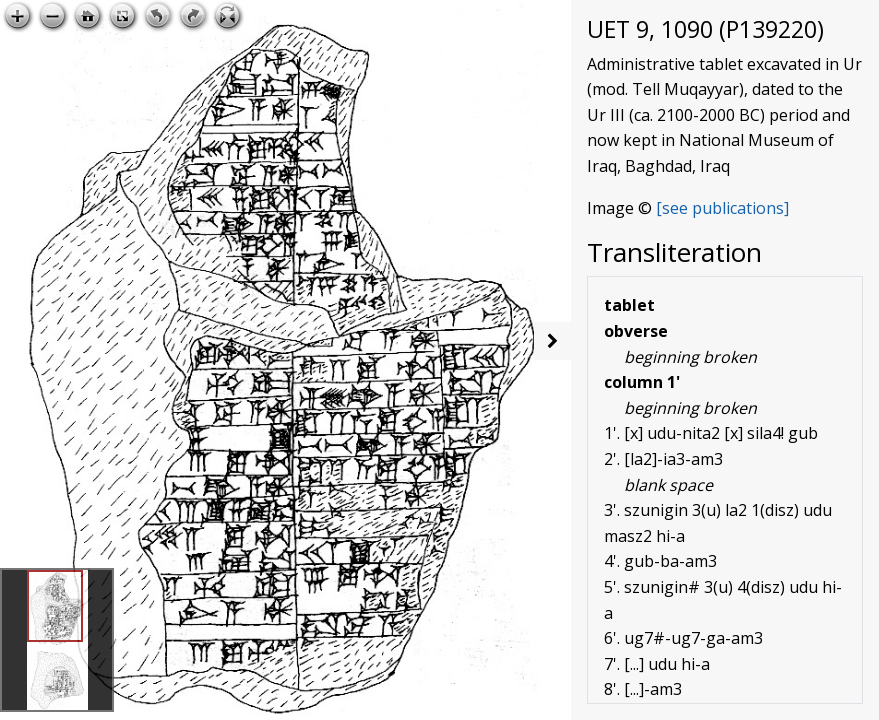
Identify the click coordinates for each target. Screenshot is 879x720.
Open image (499, 16)
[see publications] (722, 208)
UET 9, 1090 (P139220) (705, 29)
